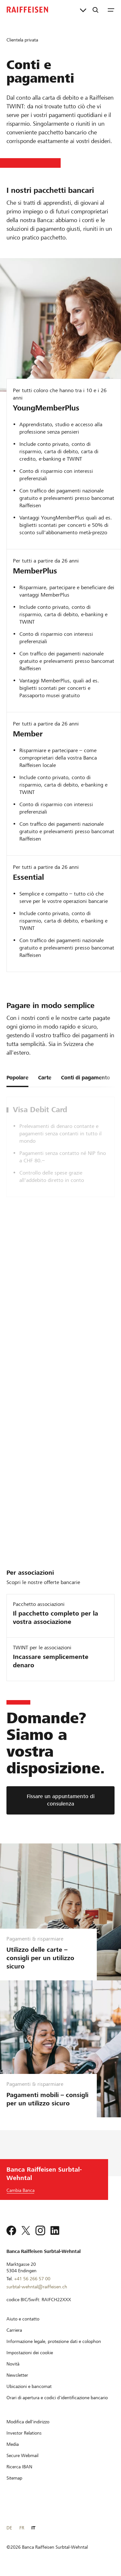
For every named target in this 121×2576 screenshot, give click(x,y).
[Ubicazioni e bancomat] (29, 2386)
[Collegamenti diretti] (83, 10)
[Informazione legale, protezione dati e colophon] (53, 2341)
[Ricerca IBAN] (19, 2466)
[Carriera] (14, 2330)
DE (9, 2527)
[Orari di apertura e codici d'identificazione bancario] (57, 2397)
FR (21, 2527)
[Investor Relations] (24, 2433)
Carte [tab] (44, 1078)
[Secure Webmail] (22, 2455)
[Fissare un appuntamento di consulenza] (60, 1800)
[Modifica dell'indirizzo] (27, 2421)
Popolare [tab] (17, 1078)
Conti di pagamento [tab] (85, 1078)
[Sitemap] (14, 2478)
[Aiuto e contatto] (22, 2318)
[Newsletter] (17, 2375)
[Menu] (111, 10)
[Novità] (12, 2363)
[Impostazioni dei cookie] (29, 2352)
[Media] (12, 2444)
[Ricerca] (95, 10)
